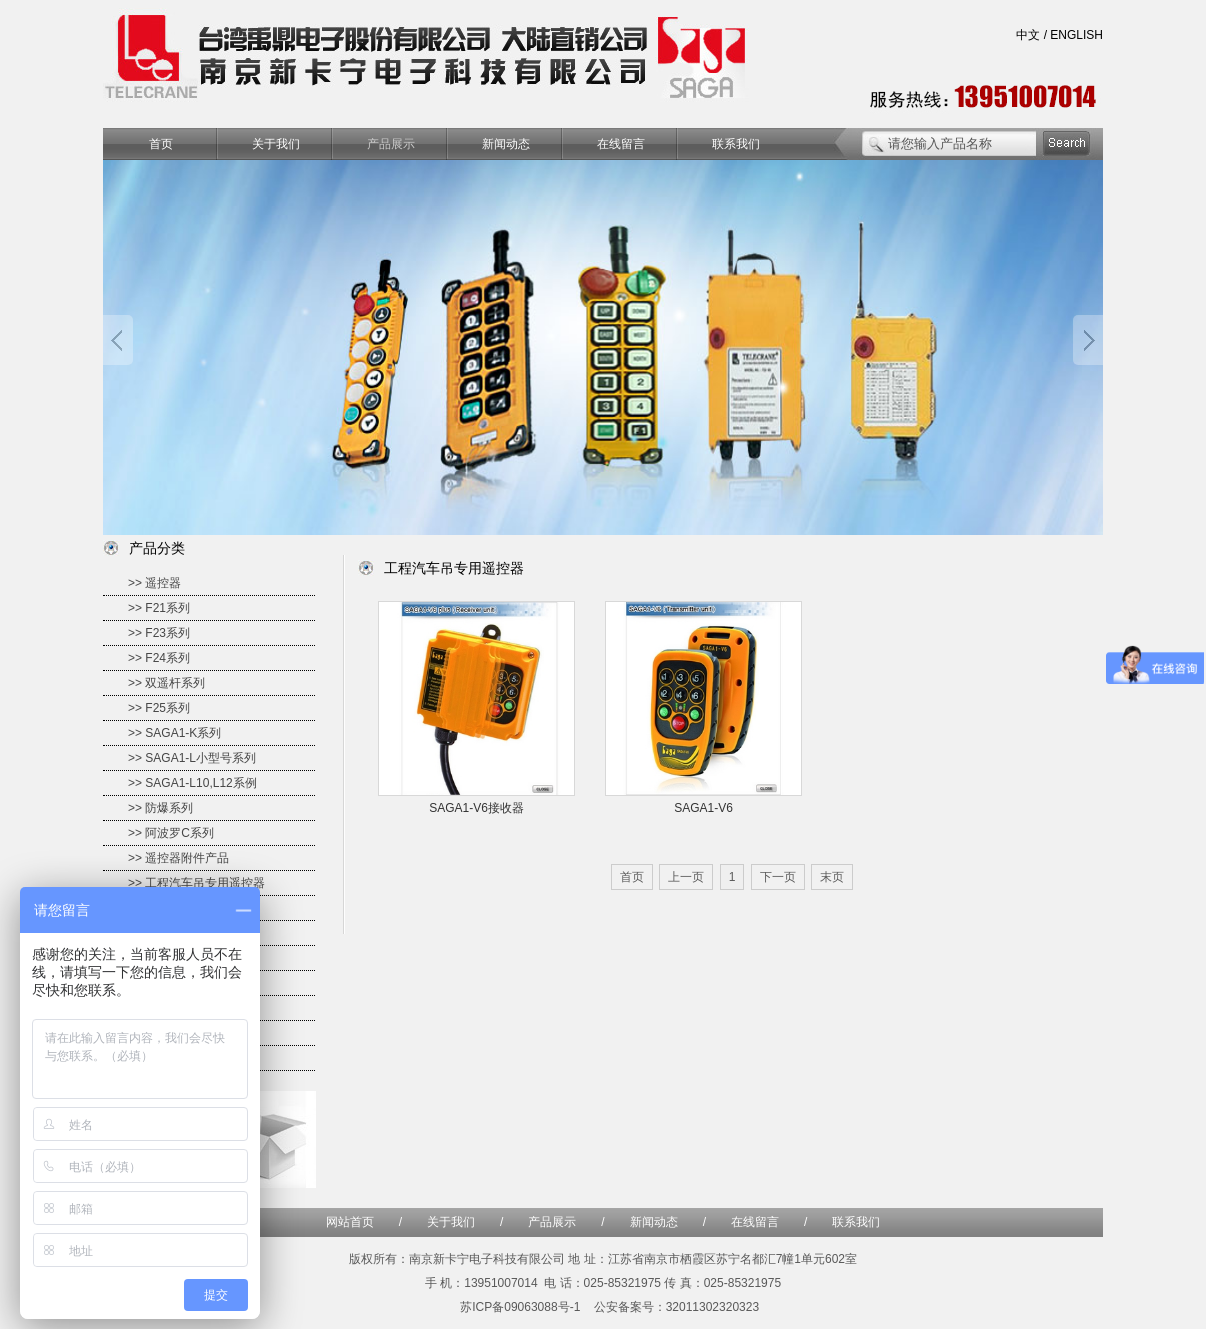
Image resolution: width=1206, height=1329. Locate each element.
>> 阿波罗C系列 (171, 833)
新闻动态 (506, 144)
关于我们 (276, 144)
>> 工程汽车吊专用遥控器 (196, 883)
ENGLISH (1076, 35)
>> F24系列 (159, 658)
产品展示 (391, 144)
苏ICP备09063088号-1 (520, 1307)
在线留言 (621, 144)
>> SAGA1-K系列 (174, 733)
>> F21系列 (159, 608)
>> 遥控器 (154, 583)
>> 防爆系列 (160, 808)
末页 (832, 877)
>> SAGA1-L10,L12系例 (192, 783)
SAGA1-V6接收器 (476, 808)
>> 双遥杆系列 (166, 683)
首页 (161, 144)
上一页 (686, 877)
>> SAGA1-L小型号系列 (192, 758)
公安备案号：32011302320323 (676, 1307)
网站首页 (350, 1222)
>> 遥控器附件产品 (178, 858)
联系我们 (736, 144)
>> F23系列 (159, 633)
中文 (1028, 35)
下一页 (778, 877)
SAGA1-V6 (703, 808)
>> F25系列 (159, 708)
